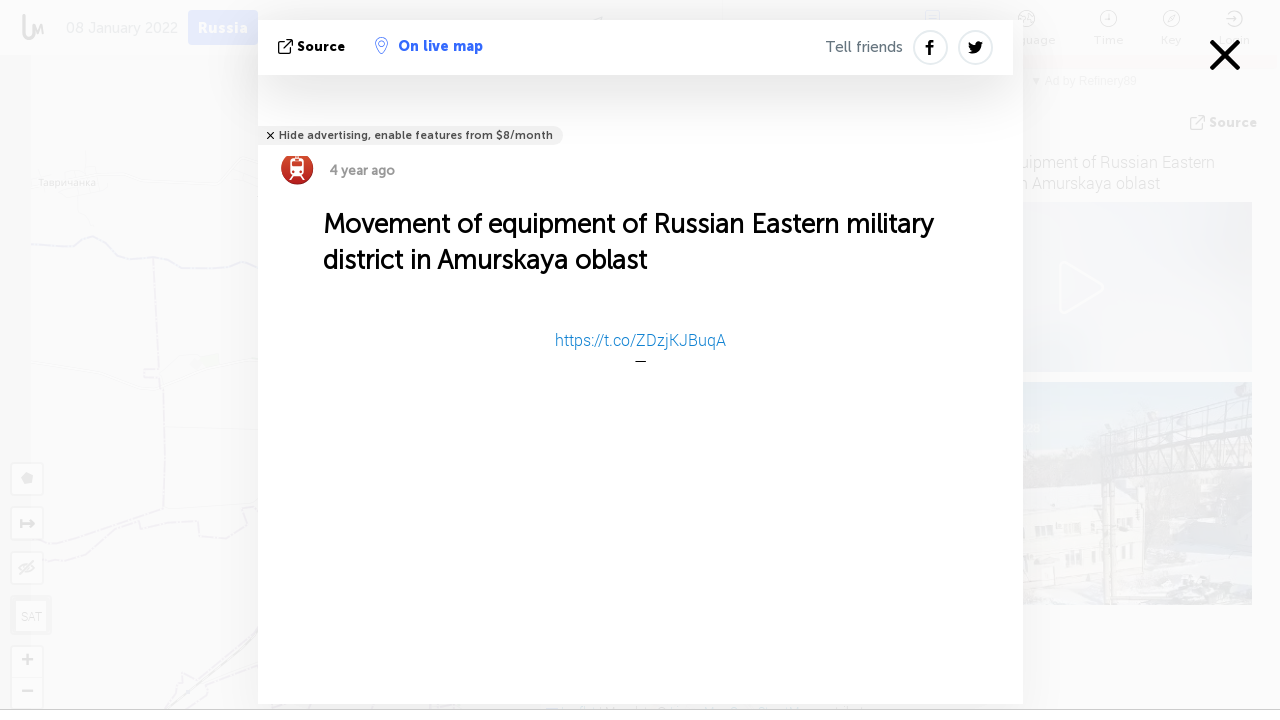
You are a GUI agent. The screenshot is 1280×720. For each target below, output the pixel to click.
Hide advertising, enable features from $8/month (416, 135)
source (313, 46)
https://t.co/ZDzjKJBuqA (640, 339)
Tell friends (864, 47)
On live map (429, 46)
